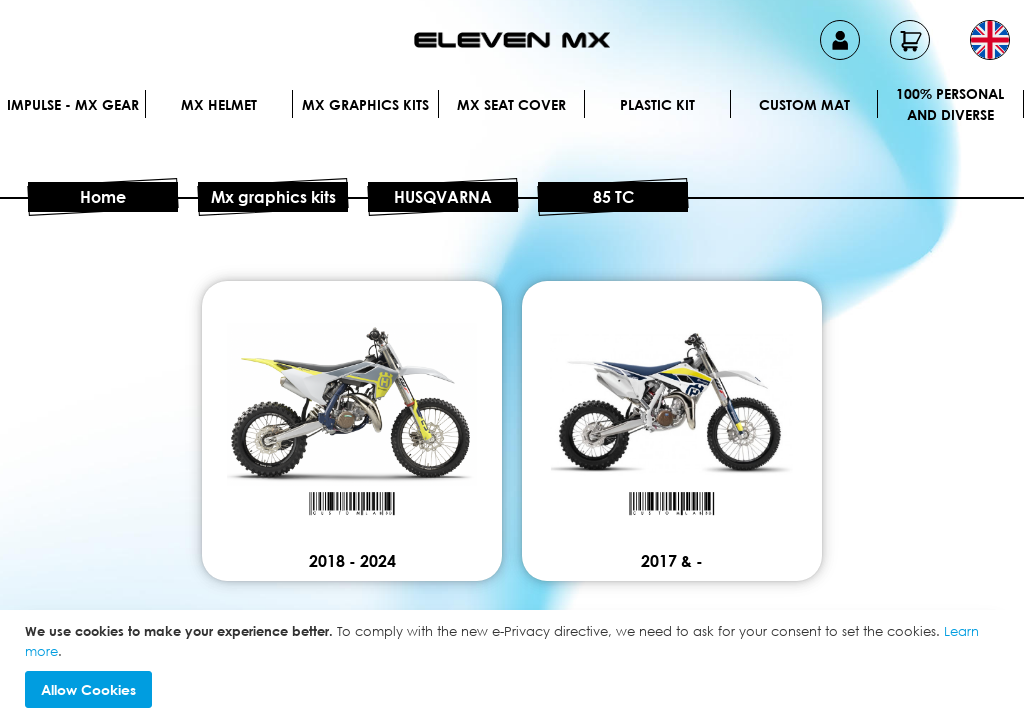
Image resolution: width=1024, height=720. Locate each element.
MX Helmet (219, 104)
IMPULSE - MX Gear (73, 104)
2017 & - (672, 561)
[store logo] (512, 40)
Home (103, 197)
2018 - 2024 (352, 561)
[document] (514, 665)
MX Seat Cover (511, 104)
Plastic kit (657, 104)
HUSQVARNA (443, 197)
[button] (990, 40)
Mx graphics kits (365, 104)
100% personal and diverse (950, 104)
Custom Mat (804, 104)
